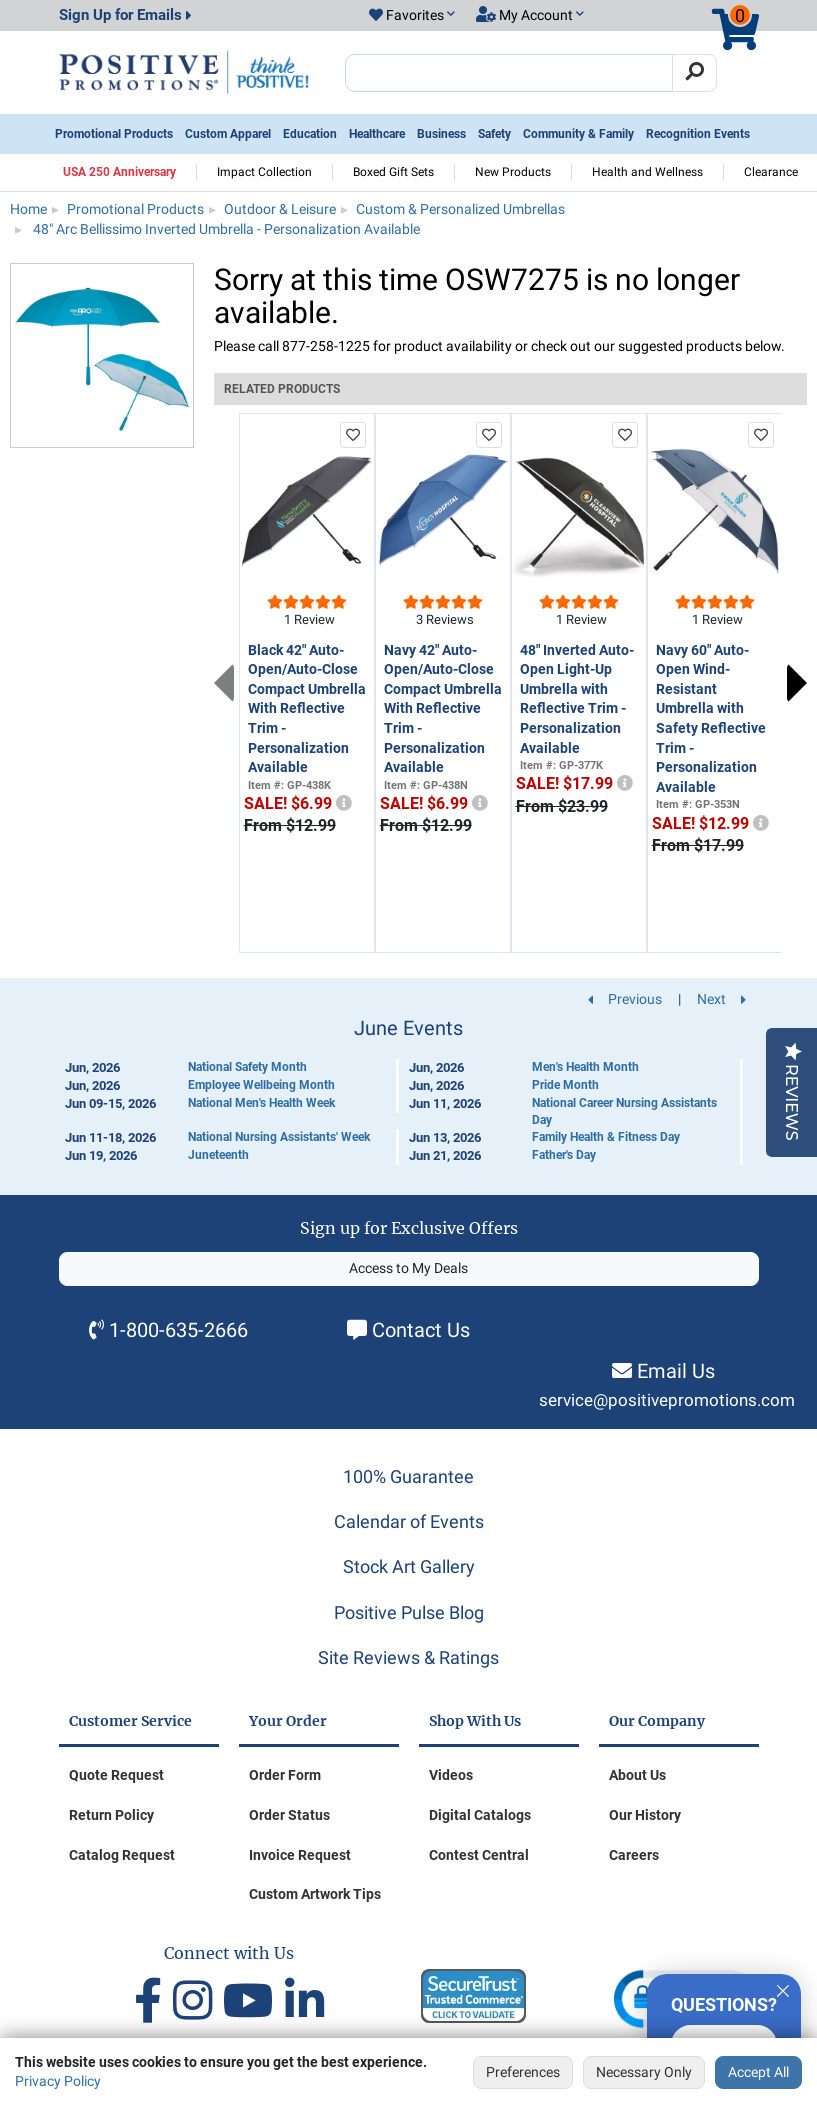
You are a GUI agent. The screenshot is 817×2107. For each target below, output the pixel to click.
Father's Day (564, 1155)
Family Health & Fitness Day (606, 1137)
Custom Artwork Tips (315, 1894)
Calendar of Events (409, 1521)
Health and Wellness (647, 172)
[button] (412, 16)
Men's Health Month (585, 1067)
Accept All (758, 2072)
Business (441, 134)
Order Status (289, 1815)
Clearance (771, 172)
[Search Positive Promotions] (509, 73)
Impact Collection (264, 172)
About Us (637, 1775)
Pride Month (565, 1085)
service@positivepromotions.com (667, 1400)
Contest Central (479, 1855)
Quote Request (116, 1775)
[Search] (694, 73)
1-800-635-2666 (178, 1330)
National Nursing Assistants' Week (279, 1137)
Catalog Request (122, 1855)
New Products (513, 172)
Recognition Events (698, 134)
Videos (451, 1775)
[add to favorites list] (353, 435)
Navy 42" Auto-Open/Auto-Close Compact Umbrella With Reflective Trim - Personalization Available (443, 709)
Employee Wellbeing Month (261, 1085)
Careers (634, 1855)
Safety (494, 134)
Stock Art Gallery (409, 1566)
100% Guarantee (408, 1476)
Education (310, 134)
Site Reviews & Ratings (408, 1657)
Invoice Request (300, 1855)
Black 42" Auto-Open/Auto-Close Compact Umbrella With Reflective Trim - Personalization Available (307, 709)
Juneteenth (218, 1155)
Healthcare (377, 134)
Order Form (285, 1775)
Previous (224, 683)
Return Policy (111, 1815)
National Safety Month (247, 1067)
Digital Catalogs (480, 1815)
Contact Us (421, 1330)
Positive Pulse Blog (409, 1612)
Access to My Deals (408, 1268)
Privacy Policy (58, 2081)
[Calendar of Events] (409, 1091)
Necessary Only (644, 2072)
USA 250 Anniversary (119, 172)
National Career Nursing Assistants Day (624, 1111)
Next (797, 683)
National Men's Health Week (261, 1103)
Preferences (523, 2072)
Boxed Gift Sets (393, 172)
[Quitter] (783, 1988)
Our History (645, 1815)
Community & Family (578, 134)
